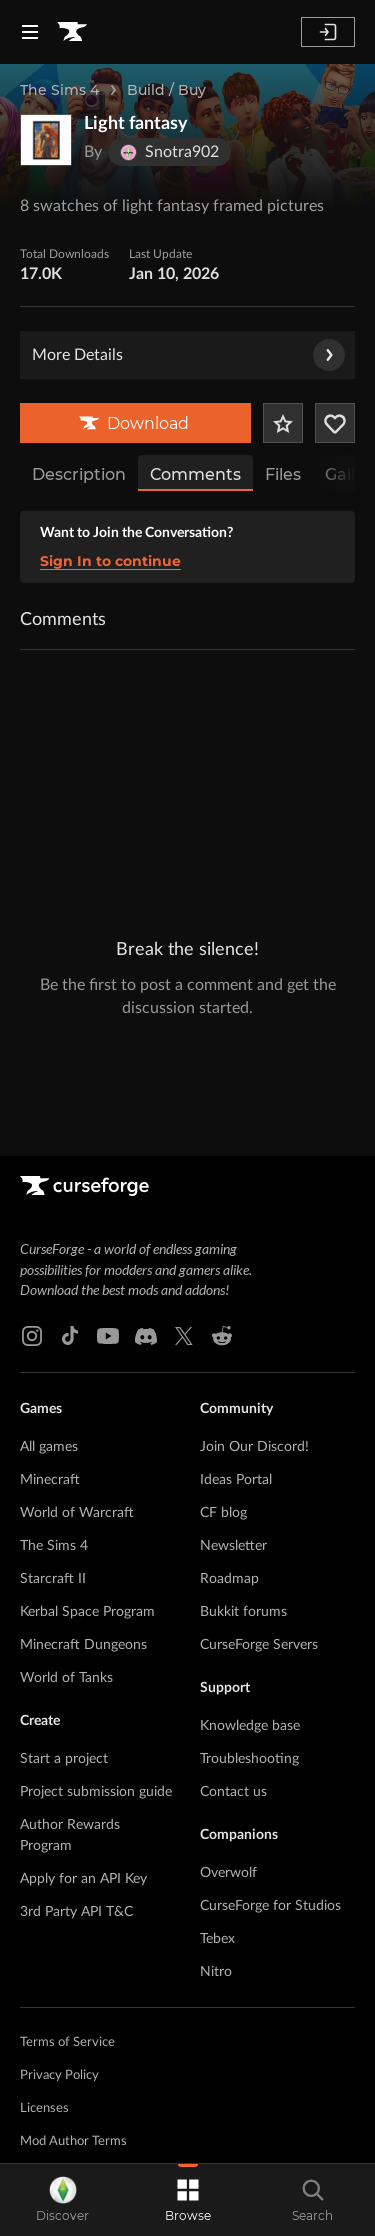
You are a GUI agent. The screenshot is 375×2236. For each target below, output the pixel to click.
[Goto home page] (72, 32)
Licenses (44, 1970)
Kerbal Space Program (87, 1474)
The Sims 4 (59, 90)
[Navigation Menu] (30, 32)
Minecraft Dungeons (83, 1507)
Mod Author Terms (73, 2003)
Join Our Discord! (254, 1309)
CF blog (223, 1375)
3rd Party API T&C (76, 1774)
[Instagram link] (32, 1198)
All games (49, 1309)
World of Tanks (66, 1540)
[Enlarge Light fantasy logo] (46, 140)
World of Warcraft (77, 1375)
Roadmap (229, 1441)
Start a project (64, 1621)
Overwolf (228, 1735)
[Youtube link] (108, 1198)
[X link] (184, 1198)
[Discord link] (146, 1198)
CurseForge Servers (259, 1507)
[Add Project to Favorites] (283, 423)
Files (283, 474)
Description (79, 474)
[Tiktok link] (70, 1198)
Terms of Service (67, 1904)
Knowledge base (250, 1588)
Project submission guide (96, 1654)
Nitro (216, 1834)
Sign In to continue (110, 561)
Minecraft (50, 1342)
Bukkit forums (243, 1474)
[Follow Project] (335, 423)
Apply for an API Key (83, 1741)
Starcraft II (53, 1441)
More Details (188, 355)
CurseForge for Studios (270, 1768)
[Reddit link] (222, 1198)
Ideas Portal (236, 1342)
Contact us (233, 1654)
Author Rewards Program (70, 1697)
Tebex (217, 1801)
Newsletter (233, 1408)
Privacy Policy (59, 1937)
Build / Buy (166, 90)
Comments (195, 474)
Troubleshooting (249, 1621)
